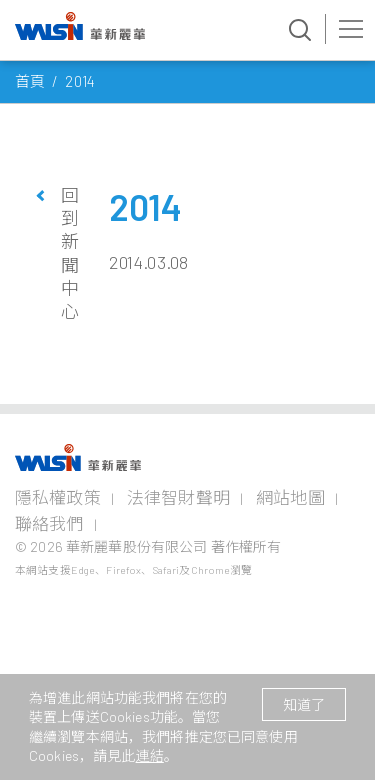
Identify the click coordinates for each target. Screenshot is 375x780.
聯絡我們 (49, 523)
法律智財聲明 (178, 497)
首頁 (30, 81)
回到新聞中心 (70, 253)
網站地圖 (290, 497)
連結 (150, 755)
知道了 (304, 704)
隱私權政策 (58, 497)
